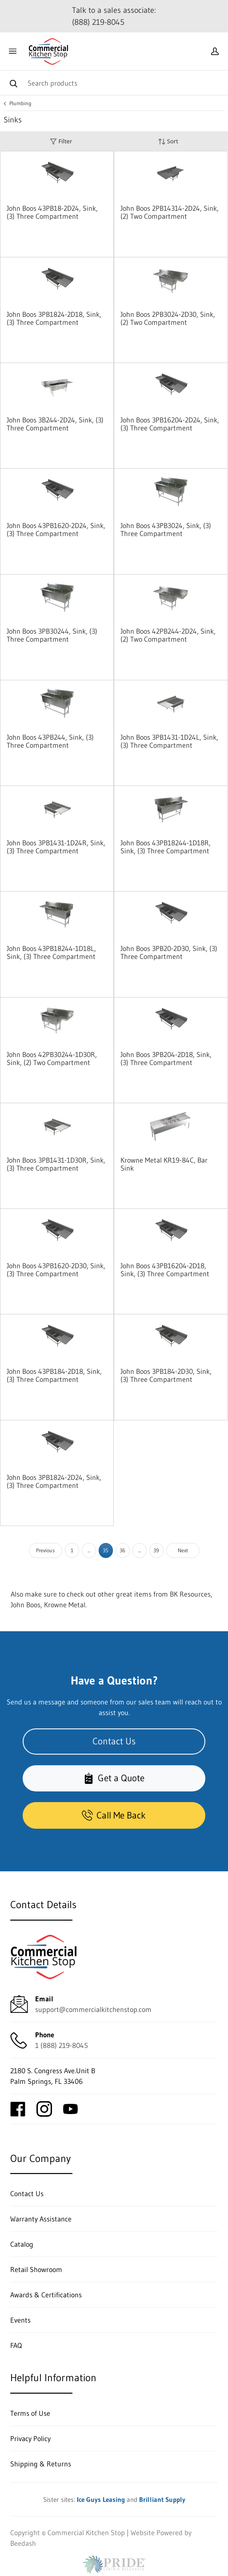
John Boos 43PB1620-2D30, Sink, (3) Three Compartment (56, 1270)
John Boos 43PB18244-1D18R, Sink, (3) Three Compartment (165, 847)
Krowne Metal (64, 1604)
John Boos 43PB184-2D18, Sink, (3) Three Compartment (54, 1375)
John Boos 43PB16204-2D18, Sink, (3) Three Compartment (164, 1270)
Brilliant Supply (162, 2499)
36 (122, 1550)
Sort (168, 141)
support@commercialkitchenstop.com (93, 2009)
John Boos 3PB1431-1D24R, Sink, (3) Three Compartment (56, 847)
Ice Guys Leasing (101, 2499)
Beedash (23, 2543)
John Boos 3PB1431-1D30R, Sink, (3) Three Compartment (56, 1164)
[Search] (114, 83)
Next (183, 1550)
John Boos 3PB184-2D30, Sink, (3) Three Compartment (166, 1375)
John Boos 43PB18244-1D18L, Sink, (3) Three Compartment (51, 952)
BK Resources (190, 1594)
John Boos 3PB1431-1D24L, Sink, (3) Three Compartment (169, 741)
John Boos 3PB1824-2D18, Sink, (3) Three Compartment (54, 318)
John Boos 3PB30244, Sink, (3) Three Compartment (52, 635)
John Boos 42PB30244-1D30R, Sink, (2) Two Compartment (52, 1058)
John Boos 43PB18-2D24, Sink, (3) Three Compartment (52, 212)
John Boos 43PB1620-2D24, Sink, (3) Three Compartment (56, 529)
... (89, 1550)
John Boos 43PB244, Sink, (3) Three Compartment (50, 741)
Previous (45, 1550)
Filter (61, 141)
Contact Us (114, 1741)
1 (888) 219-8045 (61, 2045)
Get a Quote (113, 1778)
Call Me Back (114, 1815)
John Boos (25, 1604)
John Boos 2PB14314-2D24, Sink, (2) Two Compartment (169, 212)
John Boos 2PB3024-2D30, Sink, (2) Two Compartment (167, 318)
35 (105, 1550)
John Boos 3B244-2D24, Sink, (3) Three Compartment (55, 424)
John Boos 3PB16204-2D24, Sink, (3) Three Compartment (169, 424)
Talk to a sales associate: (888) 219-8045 (114, 16)
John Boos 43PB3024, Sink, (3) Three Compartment (165, 529)
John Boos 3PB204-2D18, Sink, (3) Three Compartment (166, 1058)
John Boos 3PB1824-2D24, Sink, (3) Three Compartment (54, 1481)
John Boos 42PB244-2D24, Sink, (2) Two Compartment (168, 635)
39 (156, 1550)
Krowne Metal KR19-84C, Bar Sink (164, 1164)
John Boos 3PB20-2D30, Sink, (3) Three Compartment (168, 952)
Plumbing (20, 103)
